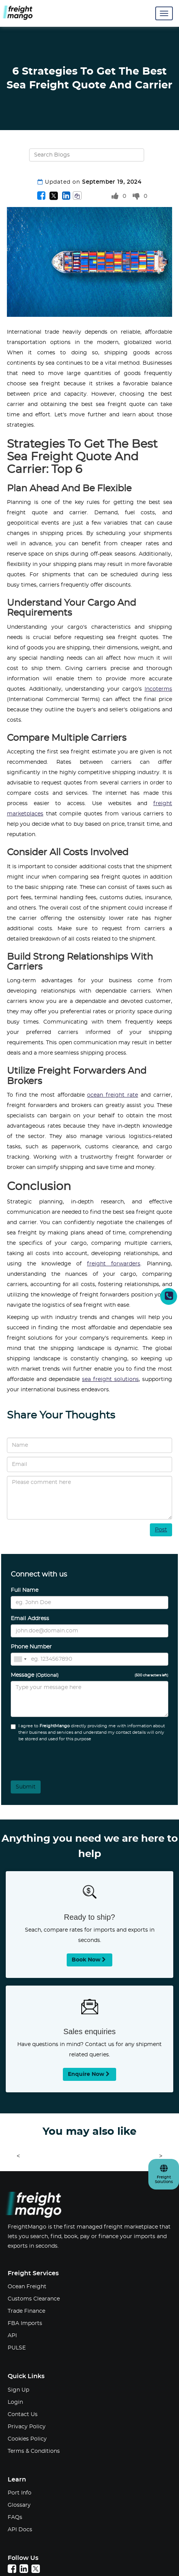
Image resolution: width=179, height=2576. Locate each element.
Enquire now (89, 2074)
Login (15, 2402)
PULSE (17, 2348)
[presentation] (53, 1758)
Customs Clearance (34, 2299)
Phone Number (31, 1647)
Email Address (30, 1618)
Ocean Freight (27, 2286)
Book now (89, 1960)
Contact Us (23, 2414)
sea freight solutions (110, 1379)
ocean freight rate (112, 1095)
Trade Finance (26, 2311)
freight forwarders (113, 1264)
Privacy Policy (27, 2426)
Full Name (24, 1590)
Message (89, 1675)
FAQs (15, 2517)
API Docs (20, 2529)
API (12, 2335)
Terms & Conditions (34, 2451)
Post (161, 1530)
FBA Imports (25, 2323)
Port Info (19, 2493)
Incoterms (158, 689)
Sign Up (18, 2390)
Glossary (19, 2505)
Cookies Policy (27, 2439)
